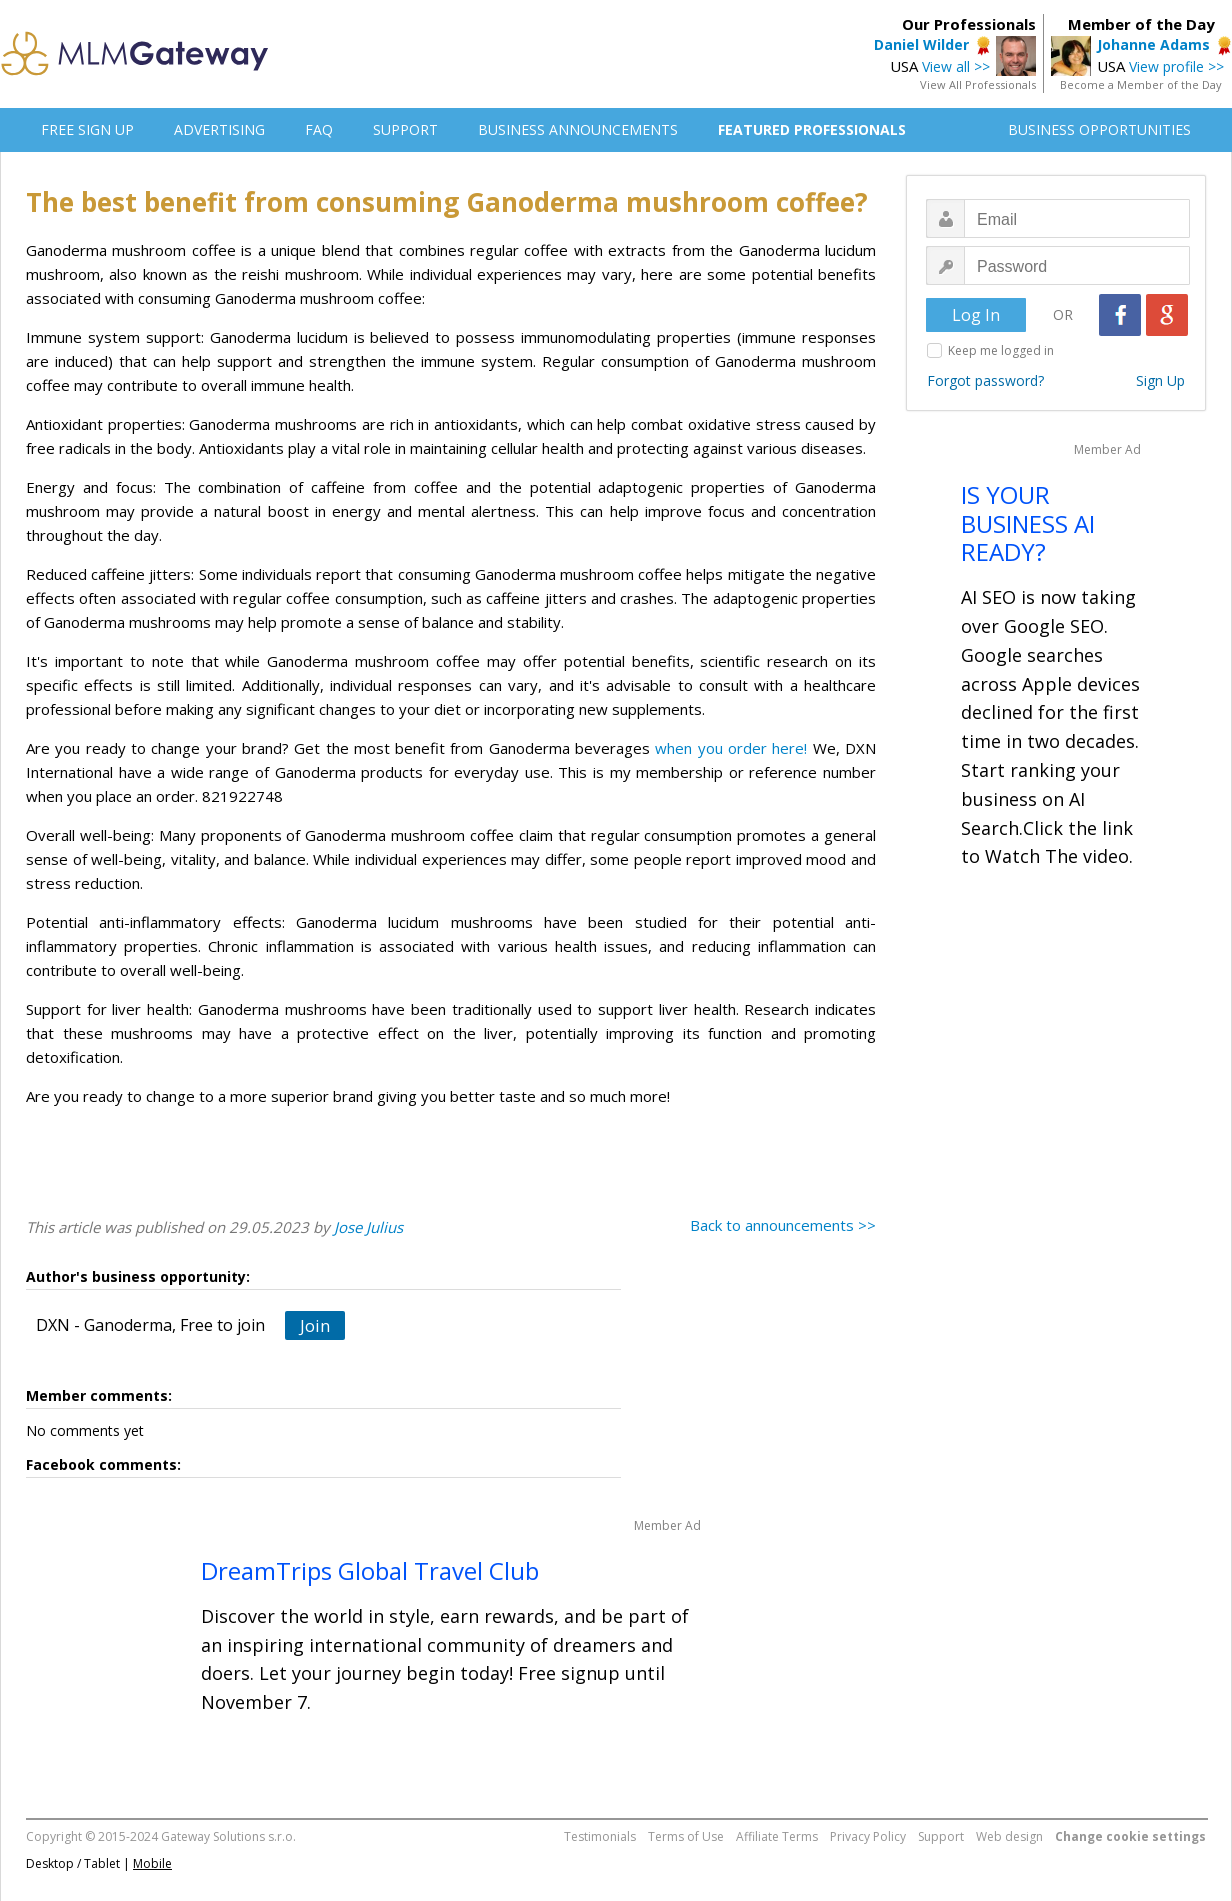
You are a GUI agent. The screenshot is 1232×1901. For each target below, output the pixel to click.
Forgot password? (985, 380)
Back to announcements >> (783, 1225)
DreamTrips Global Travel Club (370, 1570)
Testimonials (600, 1836)
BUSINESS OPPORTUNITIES (1099, 129)
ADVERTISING (219, 129)
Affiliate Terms (777, 1836)
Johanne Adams (1153, 44)
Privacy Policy (868, 1836)
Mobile (152, 1863)
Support (941, 1836)
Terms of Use (686, 1836)
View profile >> (1176, 66)
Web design (1009, 1836)
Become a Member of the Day (1141, 84)
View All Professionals (978, 84)
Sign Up (1160, 380)
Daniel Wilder (921, 44)
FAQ (319, 129)
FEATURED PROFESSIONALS (812, 129)
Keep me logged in (1001, 350)
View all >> (956, 66)
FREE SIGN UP (87, 129)
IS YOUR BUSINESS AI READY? (1028, 523)
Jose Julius (368, 1227)
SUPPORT (405, 129)
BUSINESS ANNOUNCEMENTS (578, 129)
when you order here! (731, 748)
